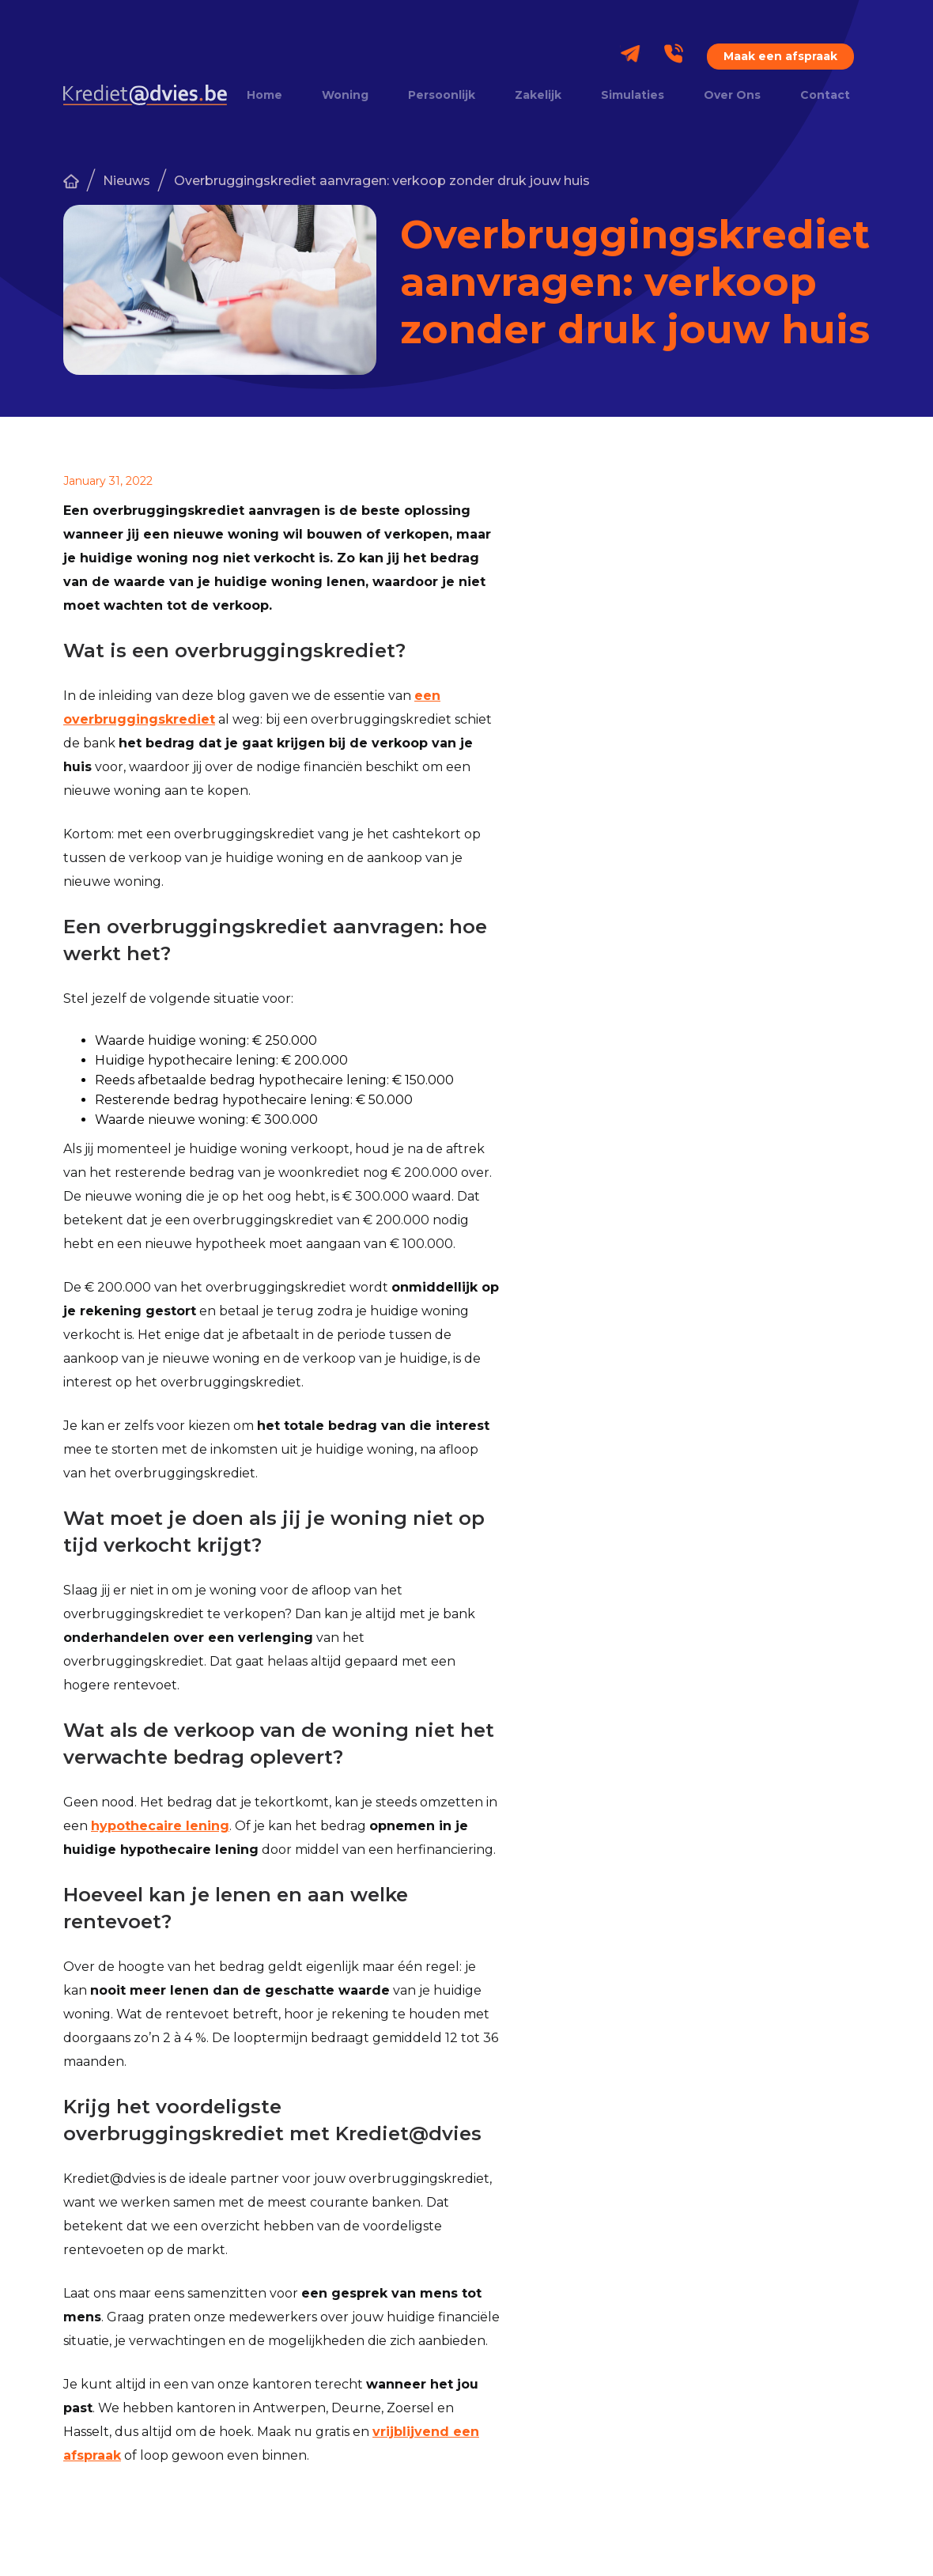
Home (264, 95)
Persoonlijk (441, 95)
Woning (345, 95)
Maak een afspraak (780, 56)
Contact (825, 95)
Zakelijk (538, 95)
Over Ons (732, 95)
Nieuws (126, 180)
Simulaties (632, 95)
